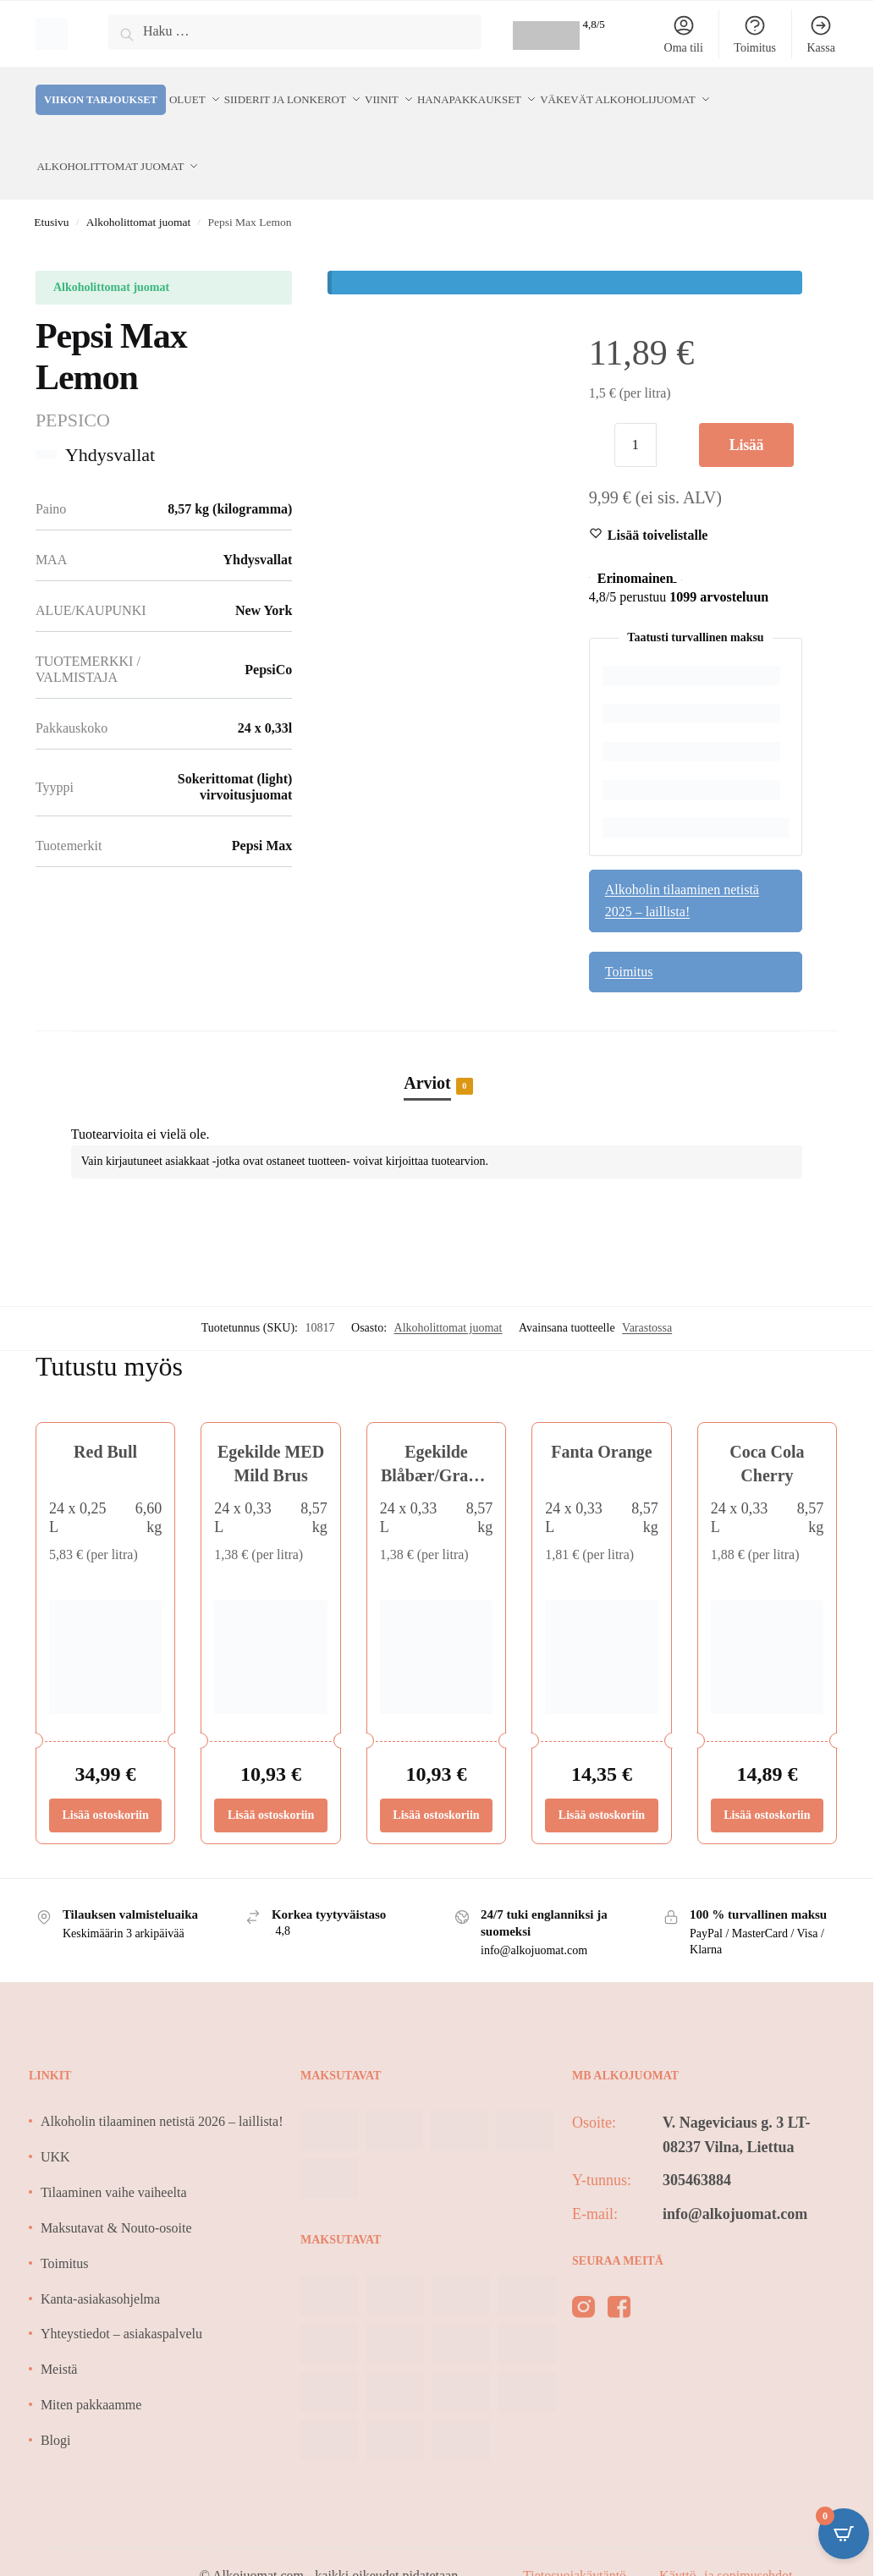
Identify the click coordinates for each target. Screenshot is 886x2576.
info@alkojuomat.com (735, 2181)
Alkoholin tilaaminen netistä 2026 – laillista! (162, 2090)
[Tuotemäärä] (635, 414)
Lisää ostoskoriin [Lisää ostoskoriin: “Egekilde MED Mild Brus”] (271, 1783)
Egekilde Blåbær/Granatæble (436, 1444)
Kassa (820, 34)
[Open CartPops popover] (843, 2533)
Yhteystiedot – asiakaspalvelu (121, 2302)
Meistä (59, 2338)
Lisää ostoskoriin (747, 420)
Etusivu (51, 190)
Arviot (427, 1052)
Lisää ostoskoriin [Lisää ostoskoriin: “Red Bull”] (105, 1783)
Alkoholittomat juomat (138, 190)
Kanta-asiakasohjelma (100, 2267)
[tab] (437, 1033)
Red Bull (105, 1420)
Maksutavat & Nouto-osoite (116, 2196)
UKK (55, 2125)
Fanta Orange (601, 1420)
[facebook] (619, 2279)
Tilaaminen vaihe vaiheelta (114, 2161)
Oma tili (683, 34)
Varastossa (647, 1296)
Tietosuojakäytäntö (576, 2543)
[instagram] (583, 2279)
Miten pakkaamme (91, 2373)
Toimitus (755, 34)
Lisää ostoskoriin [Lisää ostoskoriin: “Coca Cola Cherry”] (767, 1783)
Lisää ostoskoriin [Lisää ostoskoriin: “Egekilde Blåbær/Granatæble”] (436, 1783)
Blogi (56, 2409)
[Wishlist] (658, 504)
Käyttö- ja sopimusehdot (725, 2543)
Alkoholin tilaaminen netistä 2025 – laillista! (682, 869)
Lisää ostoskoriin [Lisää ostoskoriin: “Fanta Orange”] (602, 1783)
